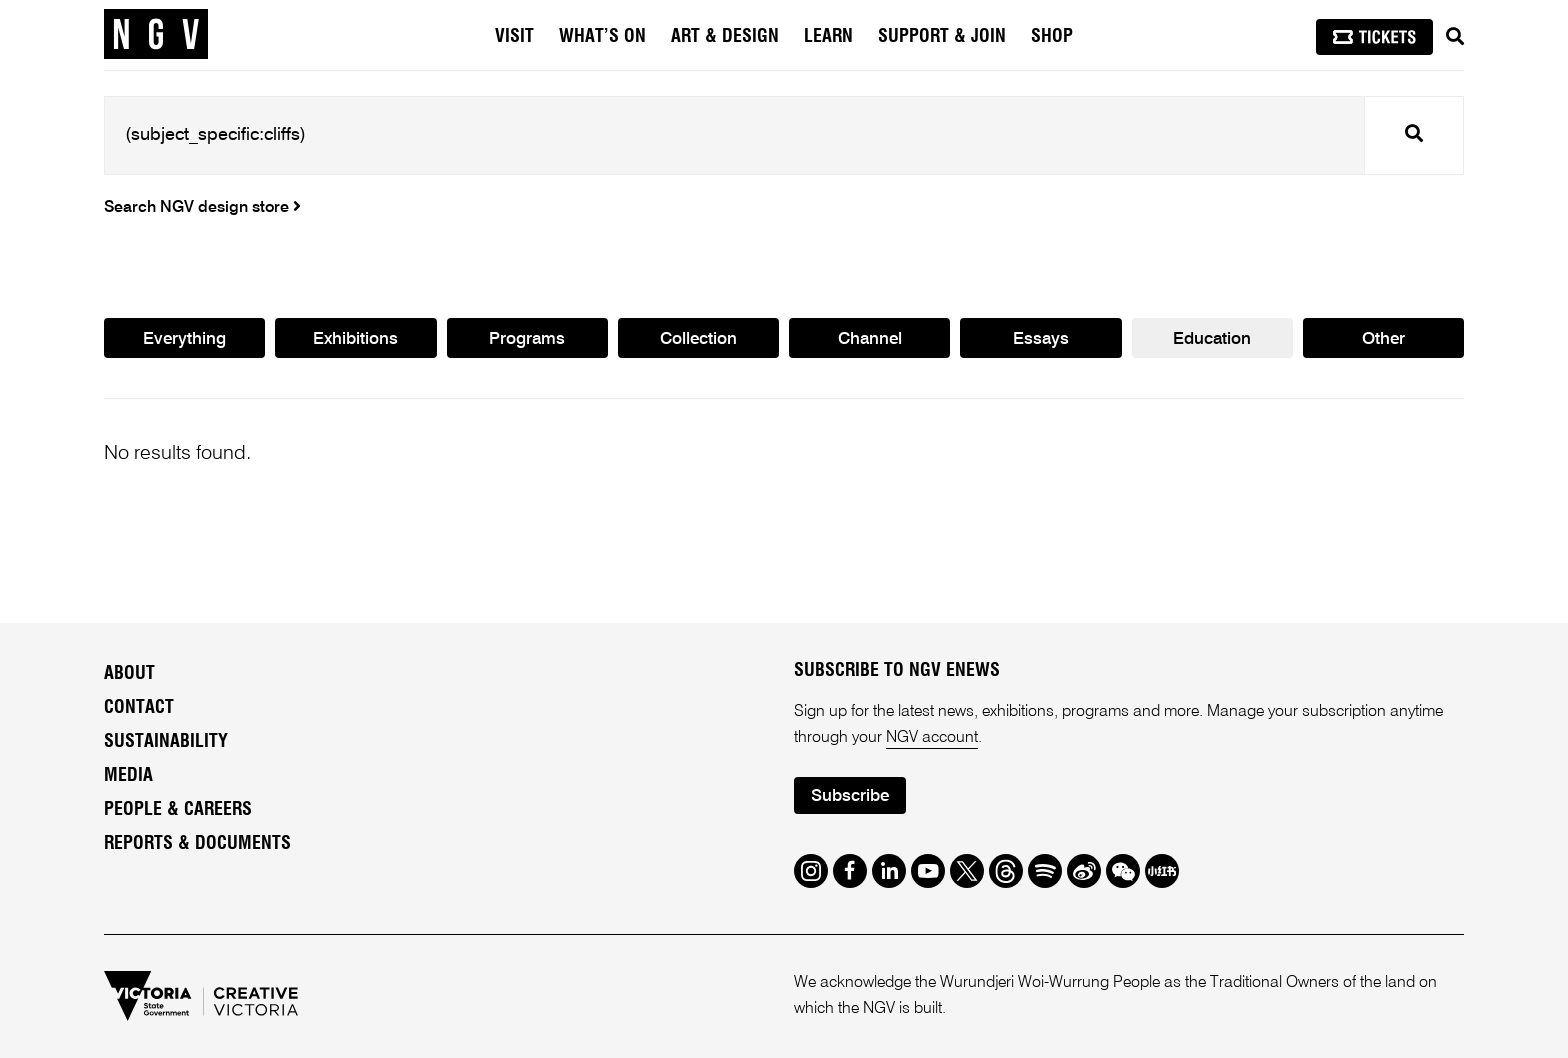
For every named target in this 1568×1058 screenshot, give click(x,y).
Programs (527, 339)
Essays (1041, 339)
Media (128, 776)
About (129, 674)
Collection (698, 339)
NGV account (932, 738)
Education (1212, 339)
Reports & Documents (197, 844)
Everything (184, 339)
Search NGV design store (202, 208)
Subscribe (850, 796)
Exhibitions (355, 339)
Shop (1052, 37)
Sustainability (166, 742)
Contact (139, 708)
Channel (870, 339)
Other (1383, 339)
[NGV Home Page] (156, 35)
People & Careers (178, 810)
